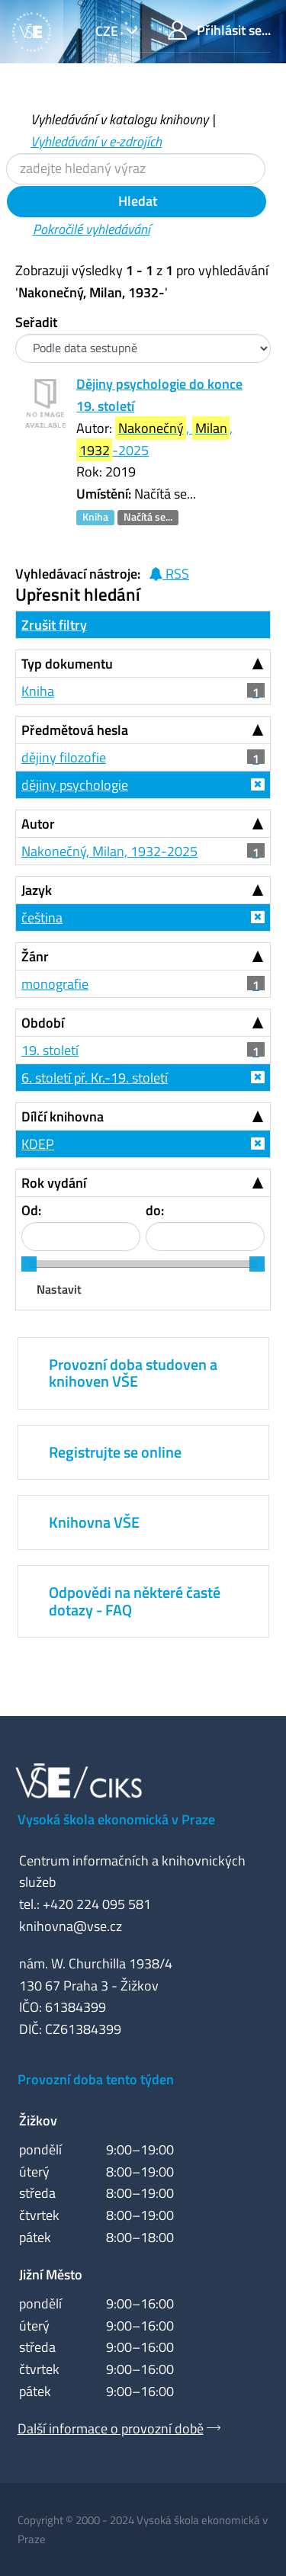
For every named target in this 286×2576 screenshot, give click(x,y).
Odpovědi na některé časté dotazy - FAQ (134, 1600)
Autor (38, 823)
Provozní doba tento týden (96, 2079)
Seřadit (36, 322)
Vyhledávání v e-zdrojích (96, 141)
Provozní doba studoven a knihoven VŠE (133, 1372)
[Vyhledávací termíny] (135, 168)
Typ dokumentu (67, 663)
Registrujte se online (115, 1452)
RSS (169, 573)
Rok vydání (53, 1183)
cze (108, 31)
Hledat (136, 201)
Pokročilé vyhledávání (91, 229)
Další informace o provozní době (111, 2428)
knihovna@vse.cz (70, 1926)
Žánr (35, 956)
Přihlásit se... (219, 30)
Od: (31, 1210)
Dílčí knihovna (62, 1116)
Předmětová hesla (74, 730)
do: (155, 1210)
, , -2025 (154, 438)
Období (42, 1022)
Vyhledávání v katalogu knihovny (119, 119)
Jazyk (36, 890)
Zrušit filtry (54, 624)
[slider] (29, 1264)
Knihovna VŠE (94, 1522)
